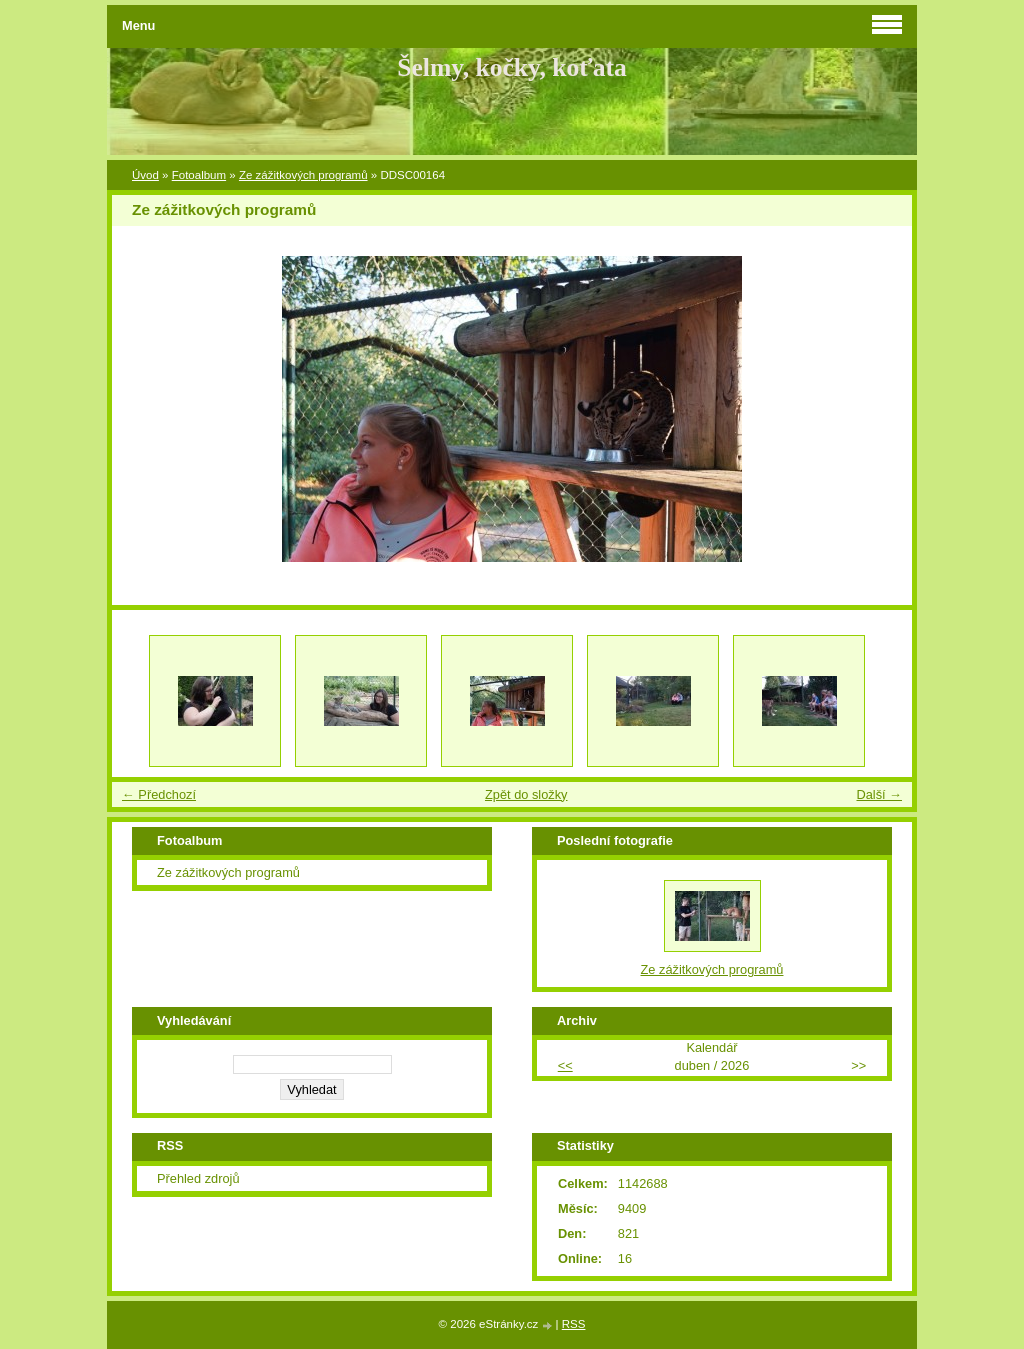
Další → (879, 794)
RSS (574, 1324)
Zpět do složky (526, 794)
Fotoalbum (199, 175)
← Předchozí (159, 794)
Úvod (145, 175)
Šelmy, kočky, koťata (512, 67)
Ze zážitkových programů (303, 175)
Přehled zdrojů (198, 1178)
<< (565, 1065)
